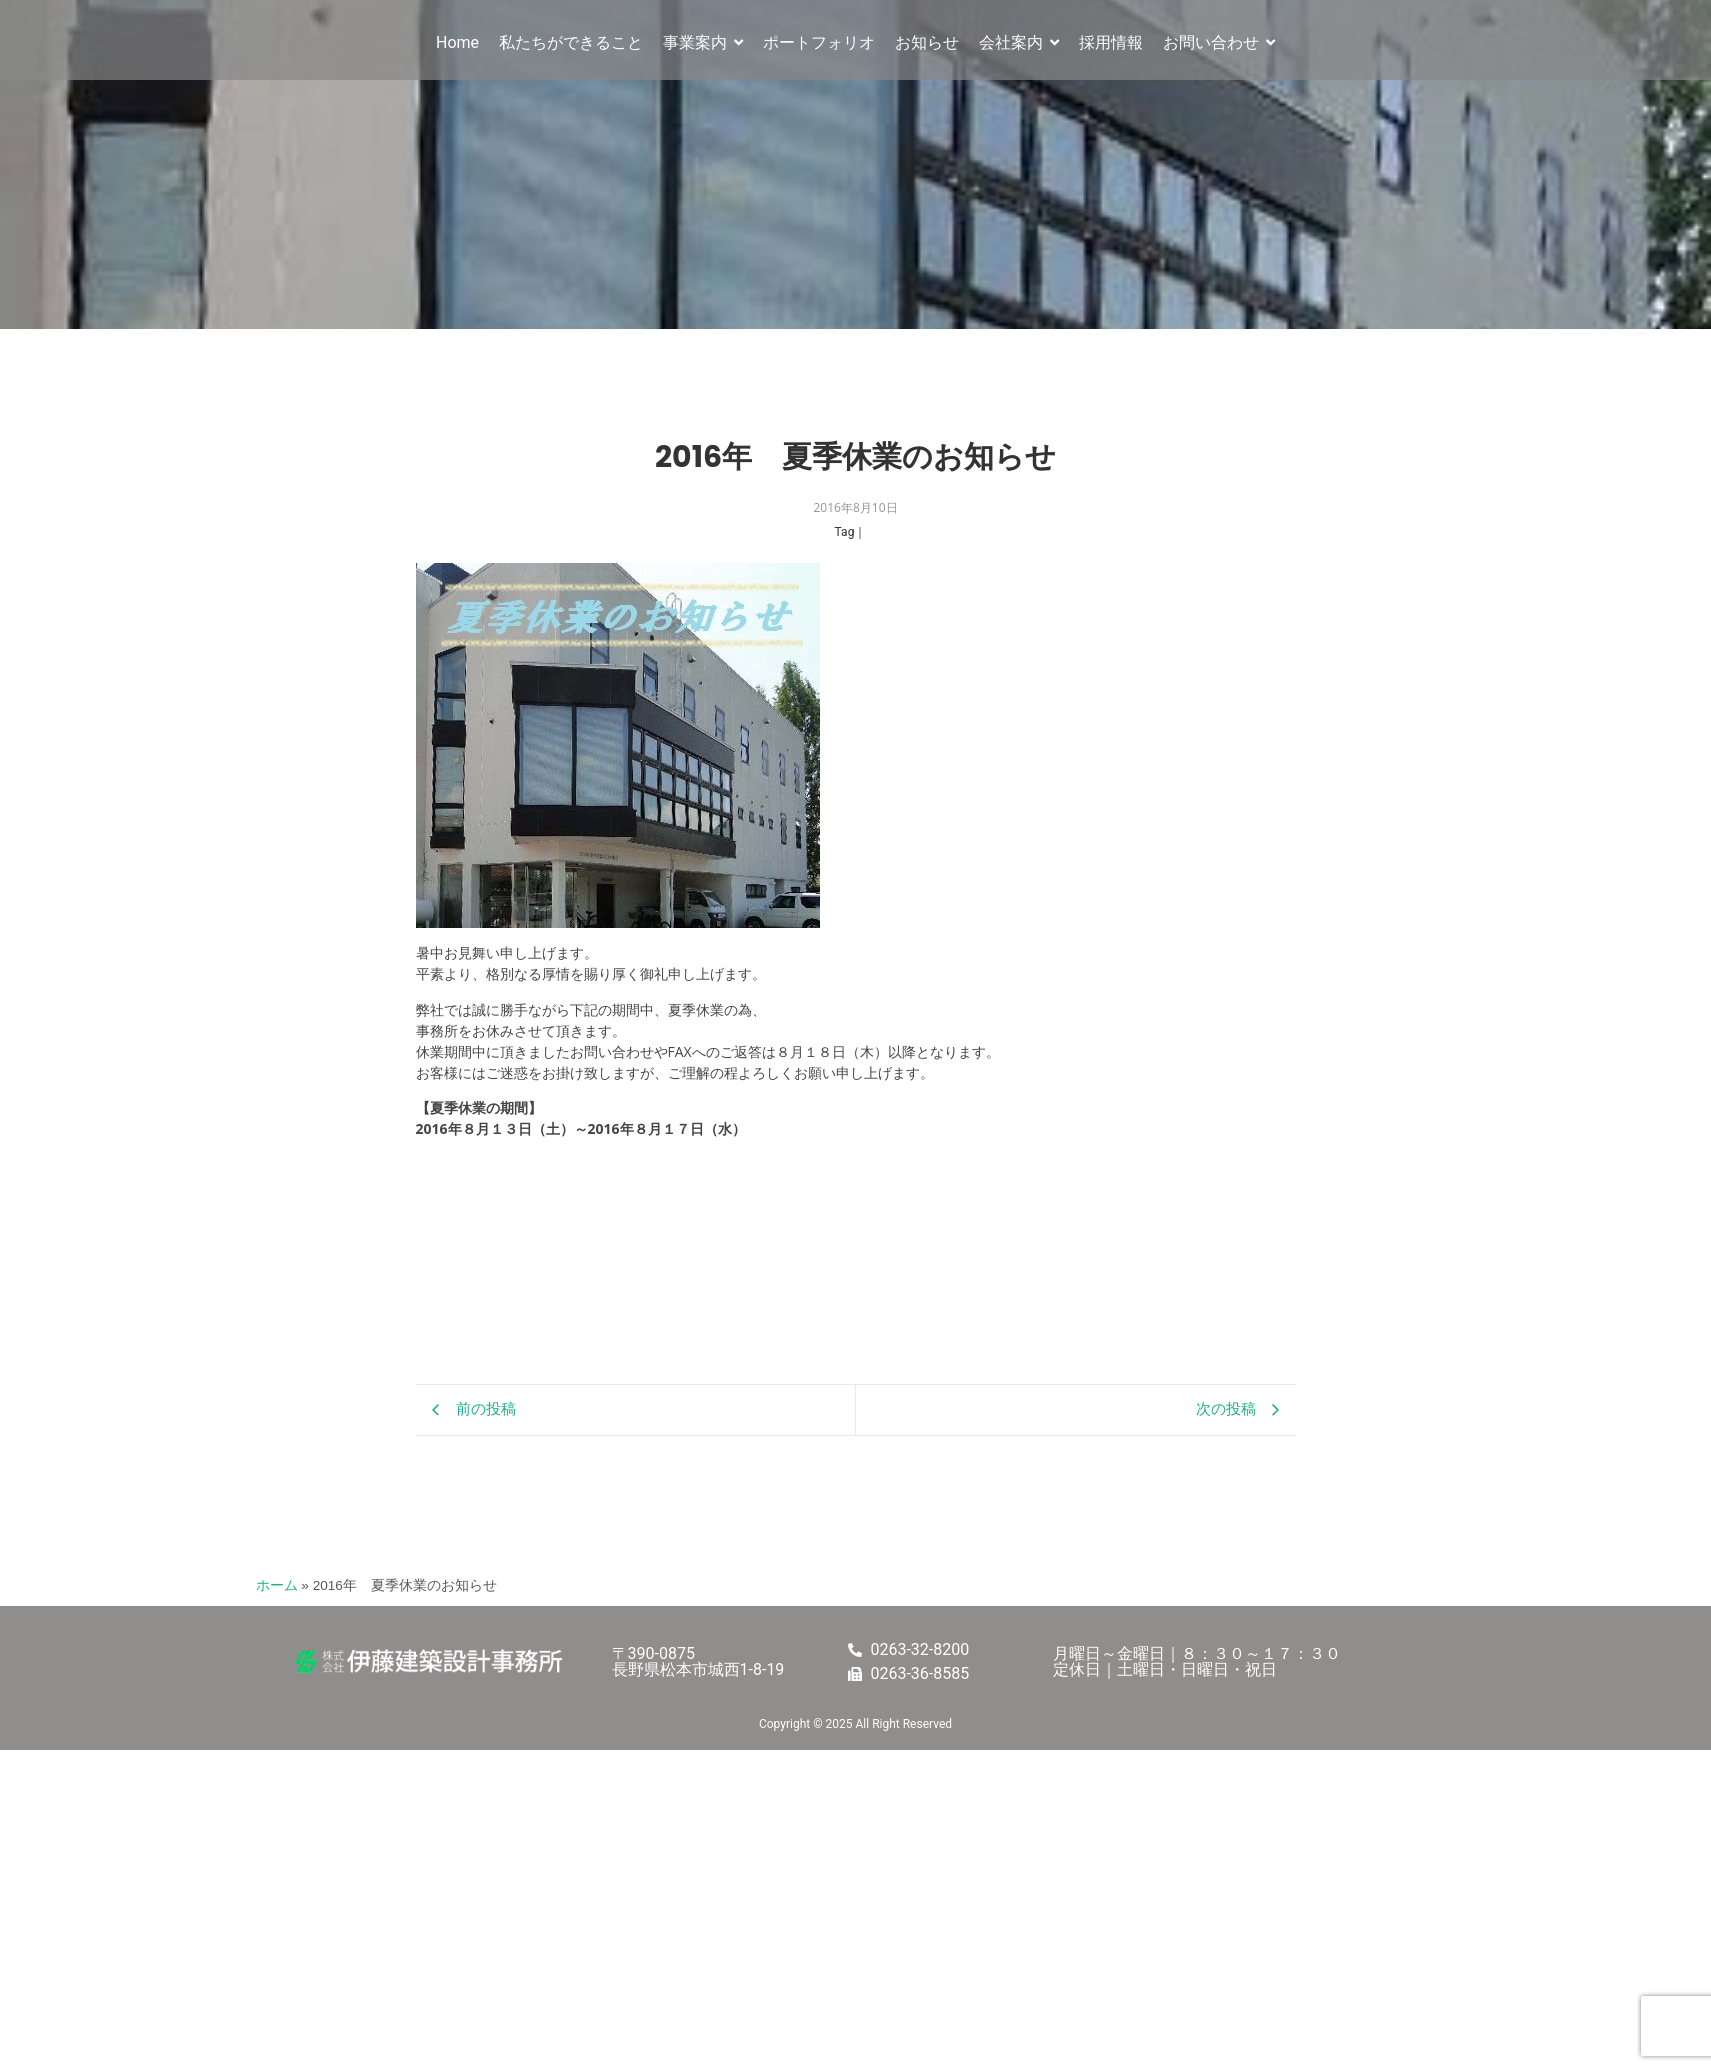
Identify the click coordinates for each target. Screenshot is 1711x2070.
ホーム (277, 1585)
